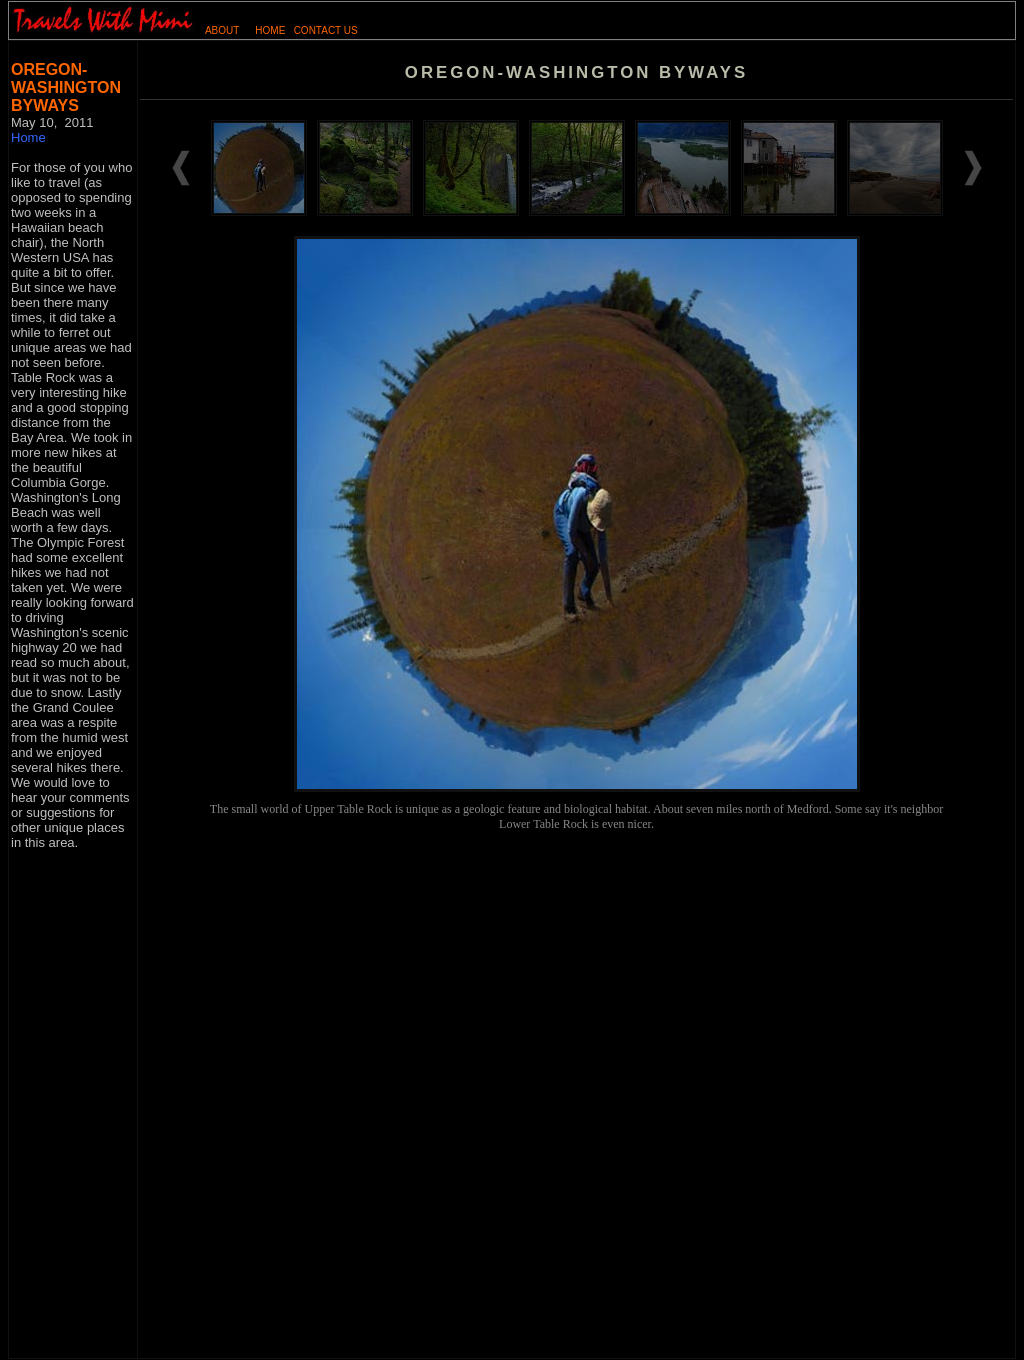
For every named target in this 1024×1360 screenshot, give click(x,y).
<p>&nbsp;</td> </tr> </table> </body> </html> (576, 498)
